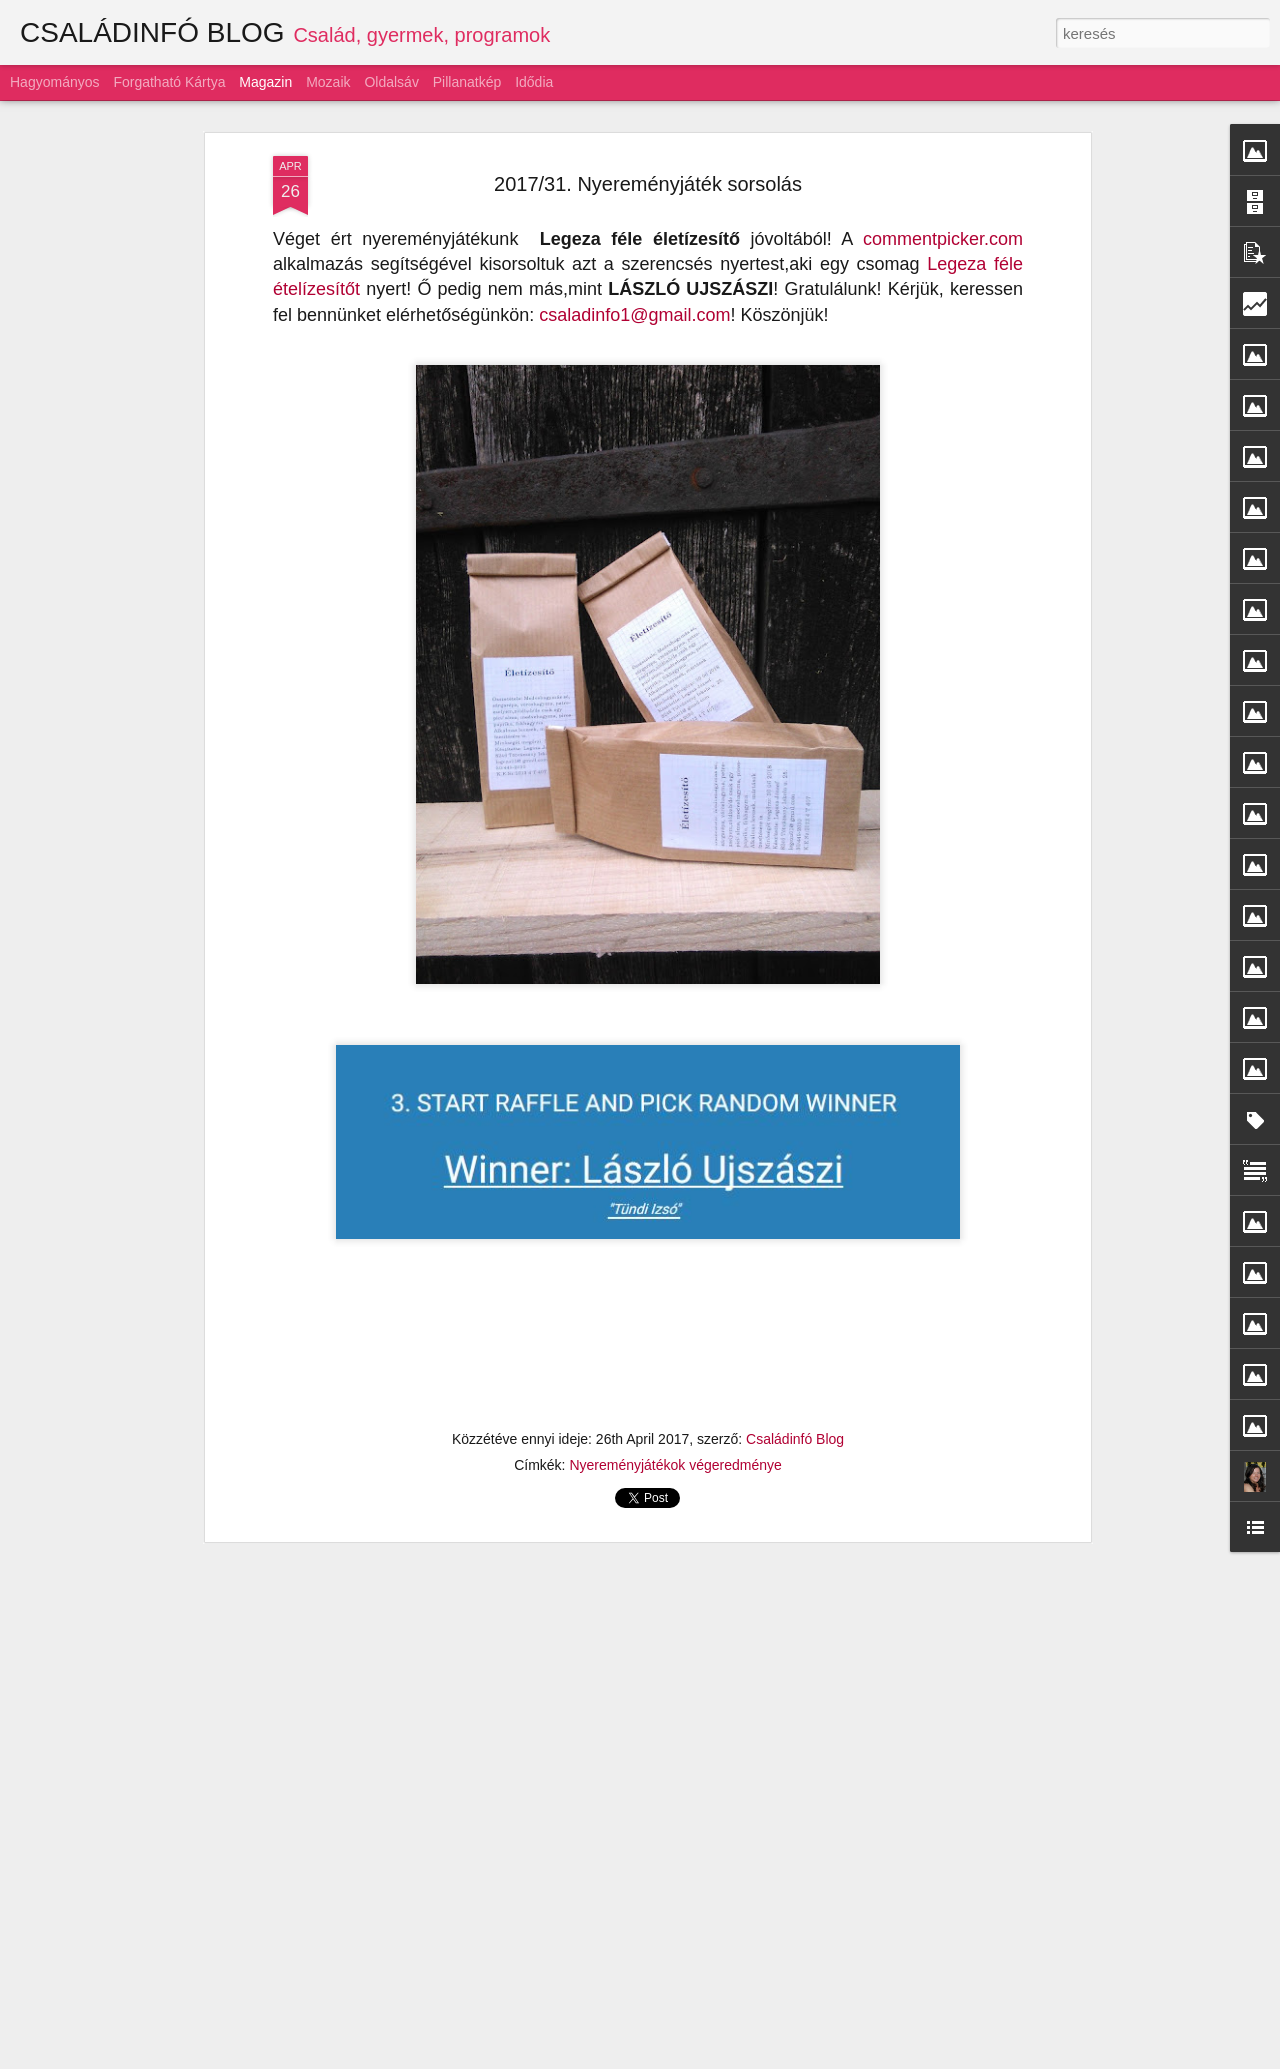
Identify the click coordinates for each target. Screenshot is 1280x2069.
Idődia (534, 82)
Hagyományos (55, 82)
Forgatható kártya (169, 82)
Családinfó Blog (795, 1439)
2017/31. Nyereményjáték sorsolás (648, 184)
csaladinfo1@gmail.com (634, 315)
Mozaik (328, 82)
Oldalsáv (391, 82)
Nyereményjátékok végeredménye (675, 1465)
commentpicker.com (943, 239)
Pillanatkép (467, 82)
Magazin (265, 82)
